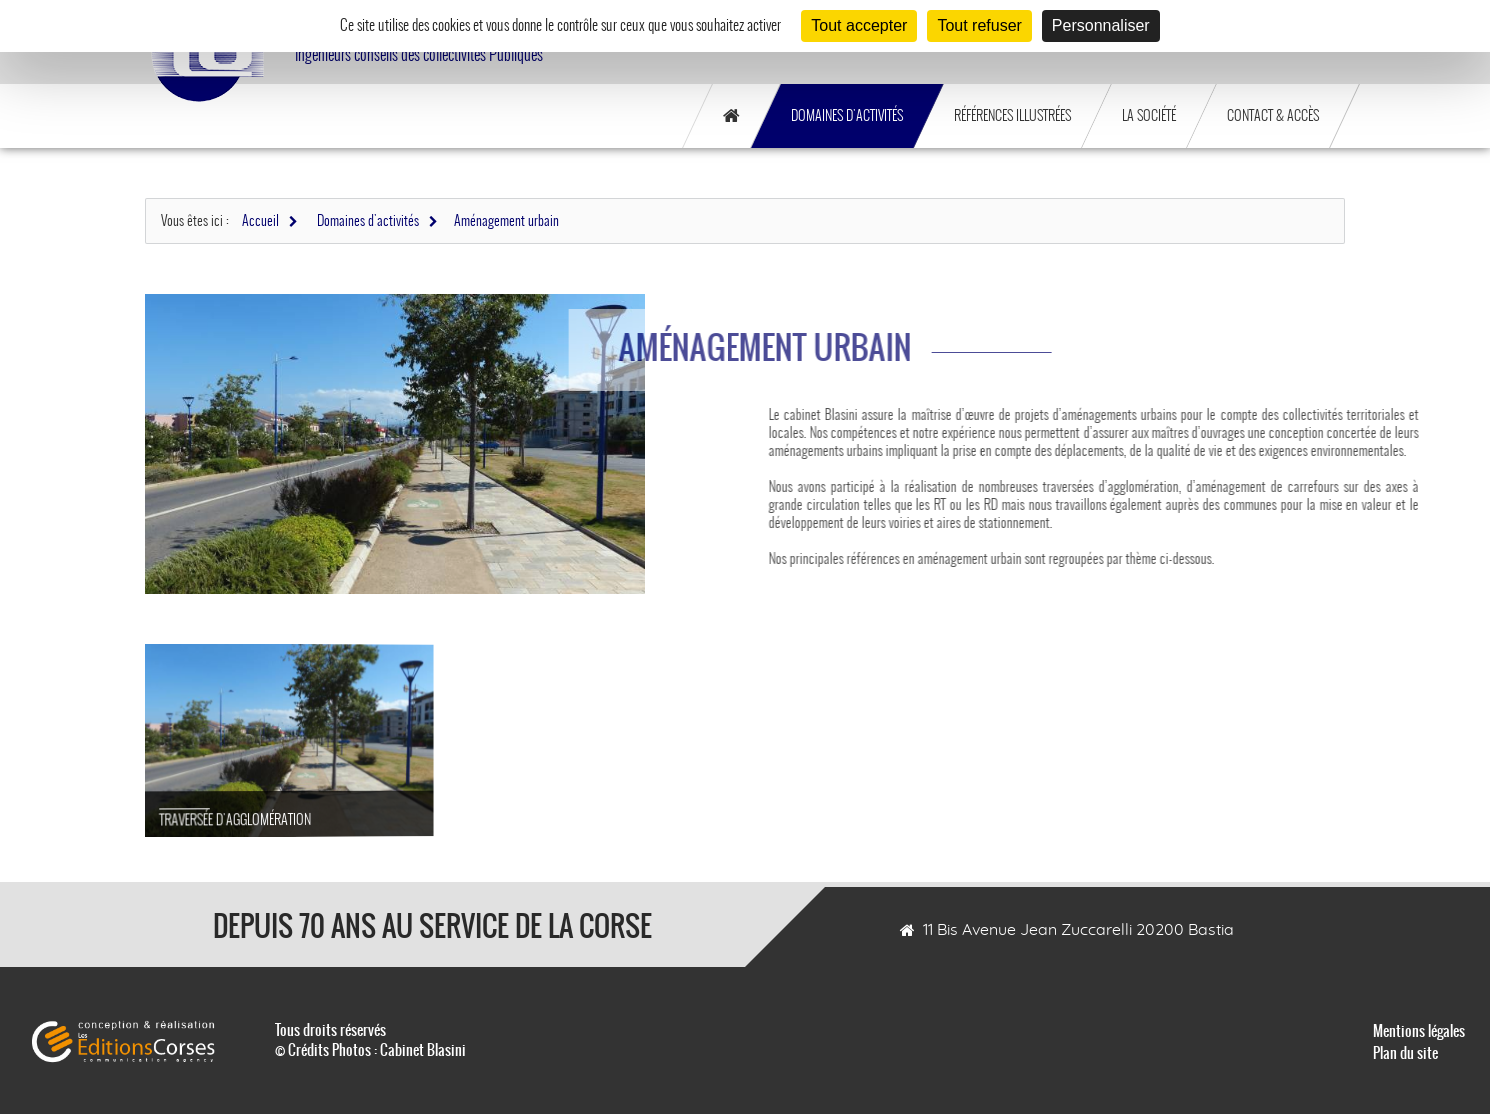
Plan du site (1405, 1053)
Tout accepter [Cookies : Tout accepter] (859, 25)
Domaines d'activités (847, 115)
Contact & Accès (1273, 115)
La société (1149, 115)
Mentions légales (1419, 1031)
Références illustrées (1012, 115)
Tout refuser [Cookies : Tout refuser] (979, 25)
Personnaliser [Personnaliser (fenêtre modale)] (1101, 25)
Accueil (260, 220)
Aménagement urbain (506, 220)
